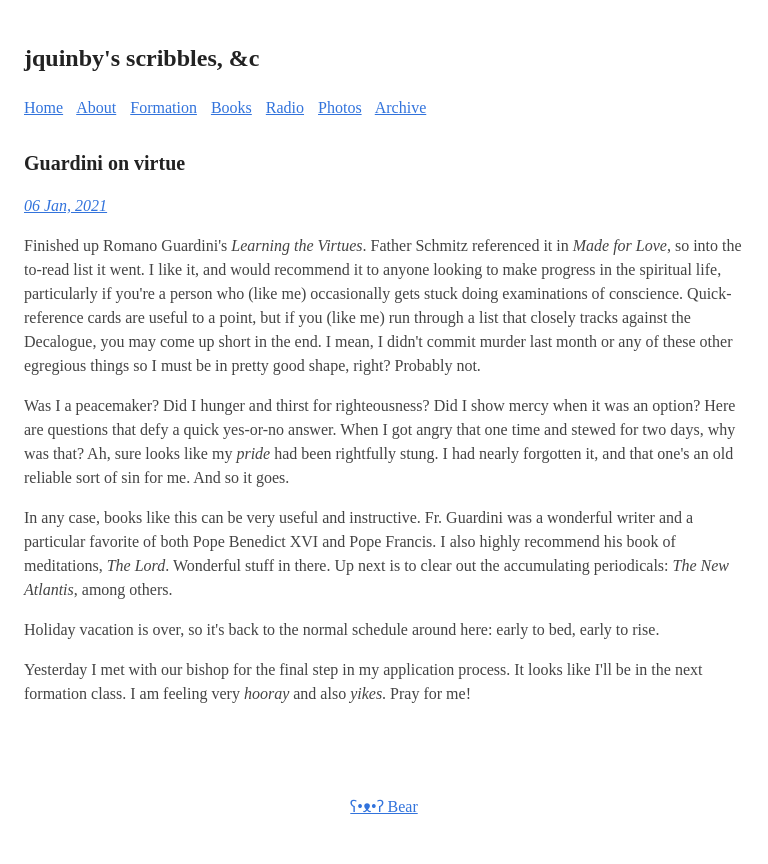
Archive (401, 107)
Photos (340, 107)
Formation (163, 107)
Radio (285, 107)
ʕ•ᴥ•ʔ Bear (383, 806)
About (96, 107)
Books (231, 107)
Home (43, 107)
